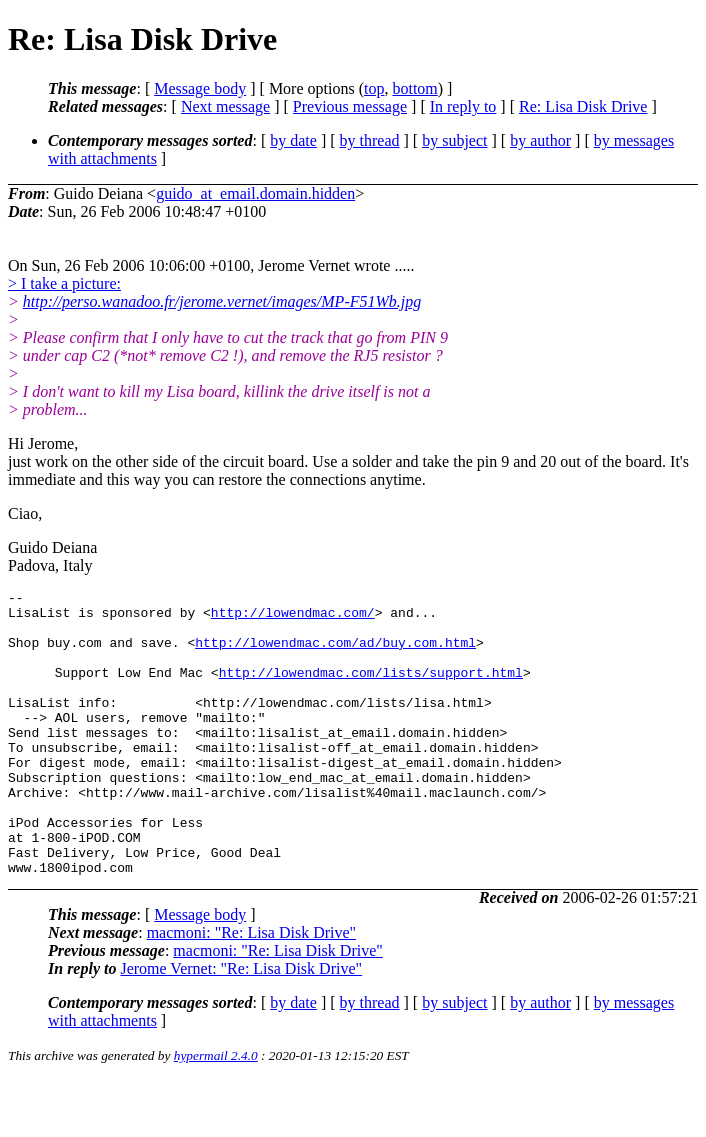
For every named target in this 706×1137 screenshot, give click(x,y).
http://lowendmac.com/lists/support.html (371, 690)
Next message (225, 106)
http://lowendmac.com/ (293, 618)
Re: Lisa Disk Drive (583, 106)
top (374, 88)
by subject (454, 140)
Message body (200, 88)
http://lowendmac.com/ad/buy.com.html (335, 654)
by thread (370, 140)
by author (540, 140)
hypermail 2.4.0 (216, 1112)
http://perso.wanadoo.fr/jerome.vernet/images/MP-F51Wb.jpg (222, 301)
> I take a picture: (64, 283)
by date (293, 140)
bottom (414, 88)
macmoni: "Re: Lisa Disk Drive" (251, 989)
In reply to (463, 106)
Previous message (350, 106)
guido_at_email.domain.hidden (255, 193)
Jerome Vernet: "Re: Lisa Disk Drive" (241, 1025)
